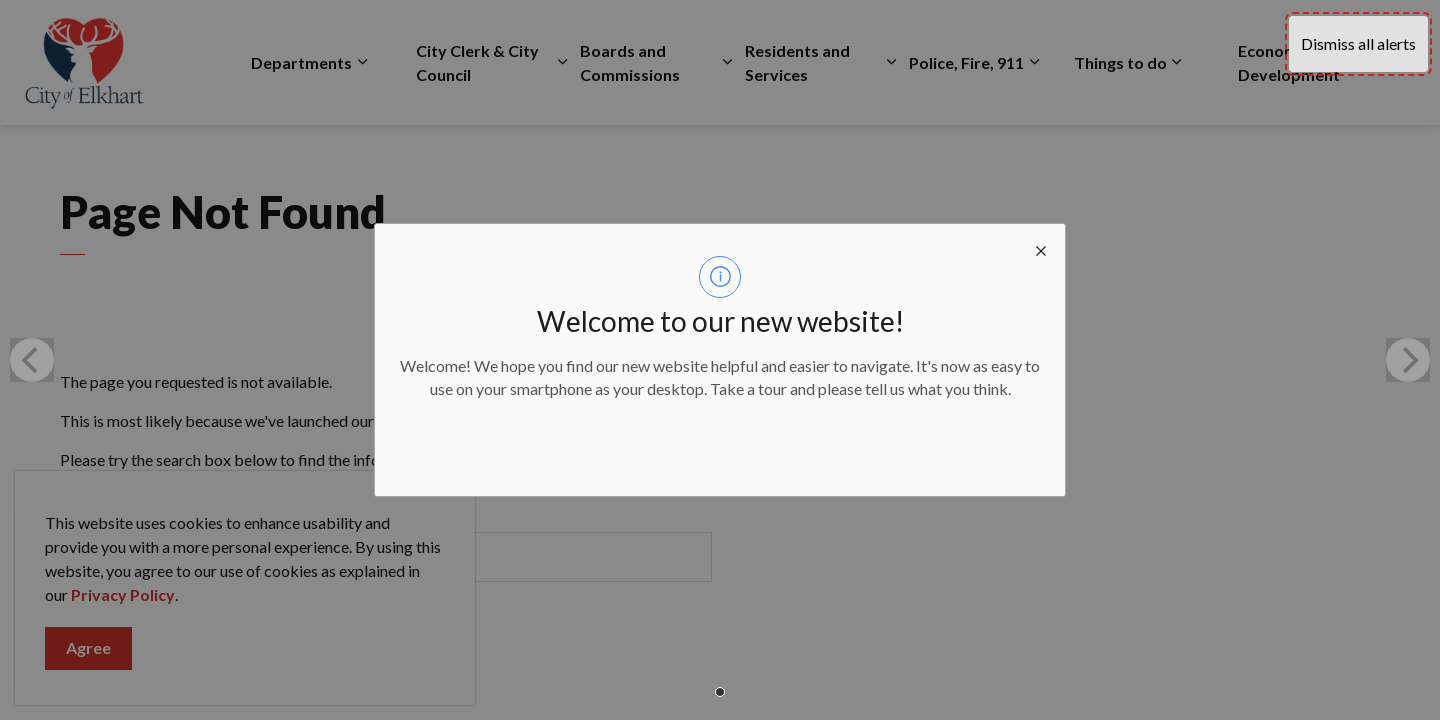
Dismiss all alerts (1358, 43)
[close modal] (1041, 248)
